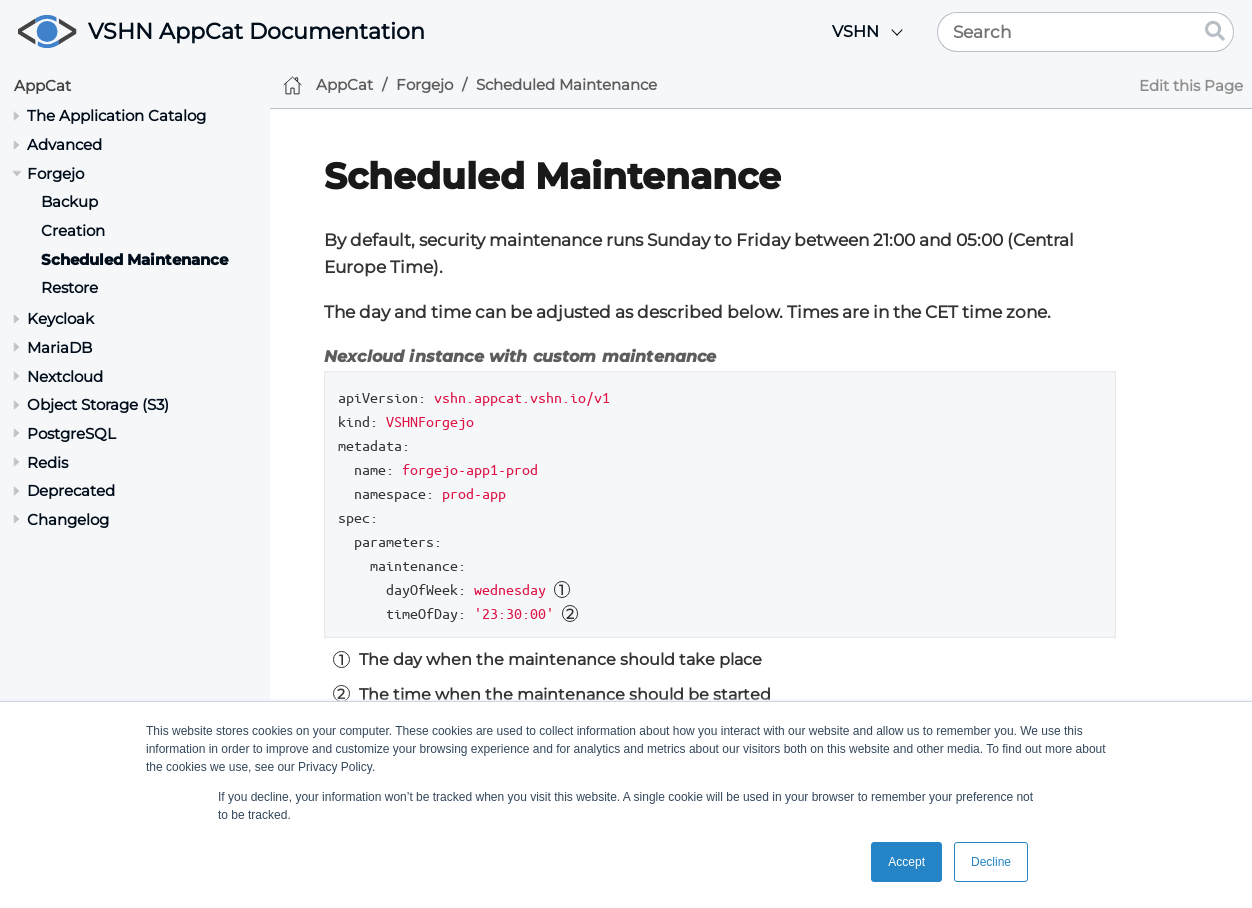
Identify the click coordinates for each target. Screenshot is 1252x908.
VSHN (855, 31)
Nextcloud (65, 376)
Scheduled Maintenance (134, 259)
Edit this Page (1191, 85)
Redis (47, 462)
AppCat (42, 85)
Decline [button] (991, 862)
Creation (73, 230)
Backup (69, 201)
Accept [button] (906, 862)
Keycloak (60, 318)
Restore (69, 287)
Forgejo (55, 173)
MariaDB (59, 347)
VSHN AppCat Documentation (256, 31)
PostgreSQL (71, 433)
